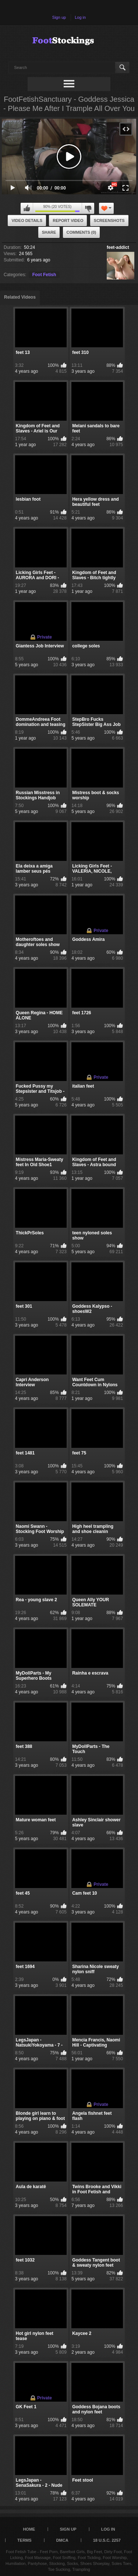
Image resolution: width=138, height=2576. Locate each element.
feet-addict (118, 247)
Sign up (59, 17)
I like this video (27, 208)
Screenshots (109, 220)
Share (49, 232)
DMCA (62, 2540)
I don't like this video (88, 208)
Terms (24, 2540)
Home (29, 2529)
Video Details (26, 220)
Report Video (68, 220)
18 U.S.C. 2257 (107, 2540)
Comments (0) (81, 232)
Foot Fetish (44, 274)
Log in (80, 17)
